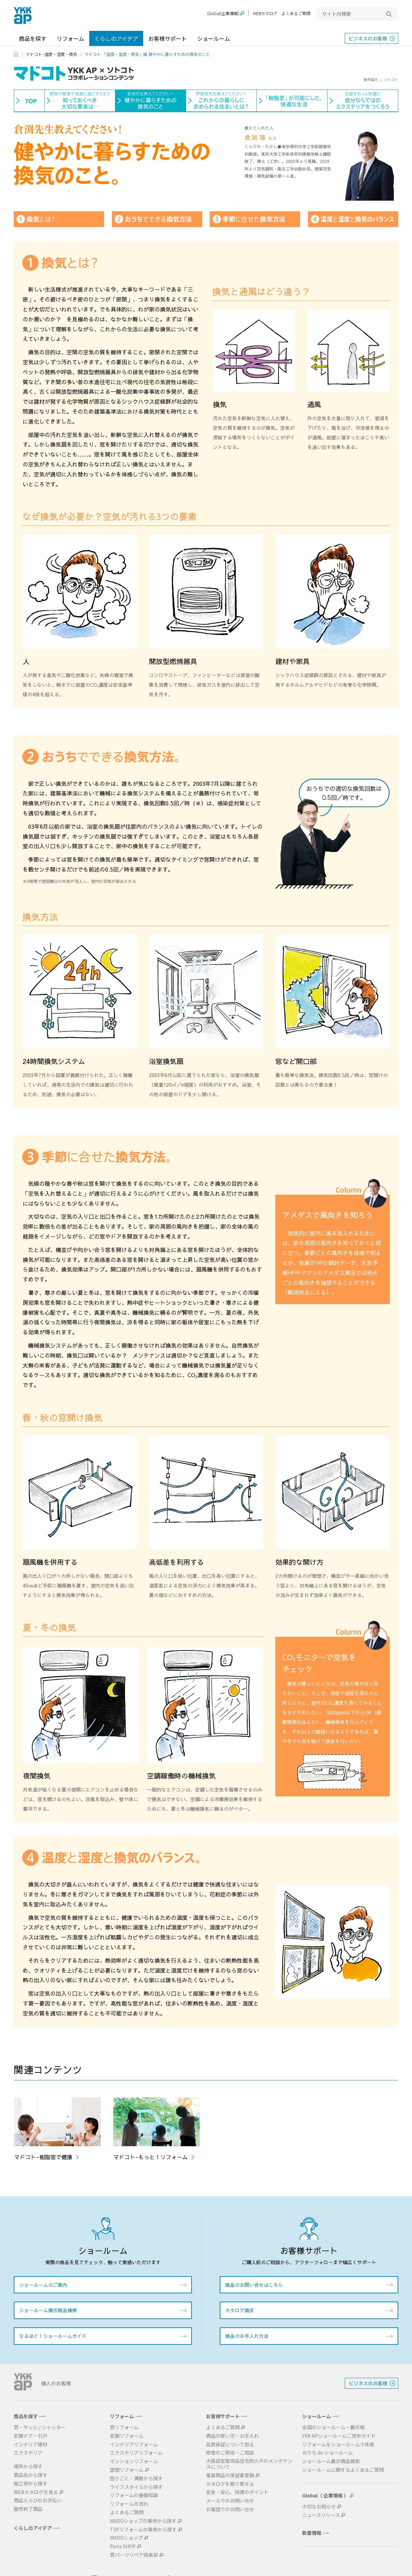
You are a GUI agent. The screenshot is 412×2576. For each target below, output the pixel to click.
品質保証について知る (230, 2444)
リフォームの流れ (129, 2504)
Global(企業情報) (223, 13)
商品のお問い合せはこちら (254, 2284)
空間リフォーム (127, 2470)
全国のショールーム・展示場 (333, 2427)
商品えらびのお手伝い (38, 2500)
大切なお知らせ (319, 2506)
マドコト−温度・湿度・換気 (51, 54)
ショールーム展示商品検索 (48, 2310)
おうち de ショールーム (327, 2453)
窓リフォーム (124, 2427)
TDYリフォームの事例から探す (143, 2529)
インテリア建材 (30, 2444)
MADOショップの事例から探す (143, 2521)
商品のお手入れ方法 (246, 2335)
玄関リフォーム (127, 2436)
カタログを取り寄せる (230, 2484)
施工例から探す (30, 2483)
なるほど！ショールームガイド (53, 2335)
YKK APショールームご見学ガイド (339, 2436)
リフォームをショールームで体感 (338, 2444)
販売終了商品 (28, 2509)
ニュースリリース (321, 2515)
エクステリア (28, 2453)
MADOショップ (126, 2538)
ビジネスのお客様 (367, 38)
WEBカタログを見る (36, 2492)
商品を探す (32, 38)
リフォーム (70, 38)
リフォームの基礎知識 (134, 2495)
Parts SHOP (123, 2546)
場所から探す (28, 2466)
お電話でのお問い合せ (230, 2509)
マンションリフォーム (134, 2461)
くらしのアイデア (116, 38)
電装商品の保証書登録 (230, 2475)
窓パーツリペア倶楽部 (134, 2555)
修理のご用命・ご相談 (230, 2453)
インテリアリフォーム (134, 2444)
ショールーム (213, 38)
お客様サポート (167, 38)
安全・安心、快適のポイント (237, 2492)
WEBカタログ (265, 13)
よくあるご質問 (296, 13)
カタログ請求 (239, 2310)
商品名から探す (30, 2475)
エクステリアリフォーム (136, 2453)
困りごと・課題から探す (136, 2478)
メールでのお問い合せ (230, 2501)
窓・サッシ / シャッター (40, 2427)
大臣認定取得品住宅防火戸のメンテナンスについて (249, 2464)
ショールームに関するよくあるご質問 (343, 2470)
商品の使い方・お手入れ (232, 2436)
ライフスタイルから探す (136, 2487)
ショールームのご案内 (43, 2284)
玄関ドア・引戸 (30, 2436)
